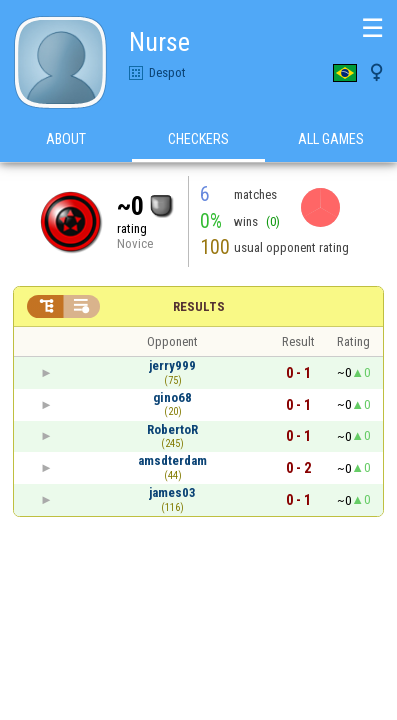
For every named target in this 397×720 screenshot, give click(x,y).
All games (331, 139)
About (66, 139)
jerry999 (172, 365)
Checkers (198, 139)
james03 (172, 492)
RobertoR (172, 429)
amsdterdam (172, 460)
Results (199, 306)
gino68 (172, 397)
